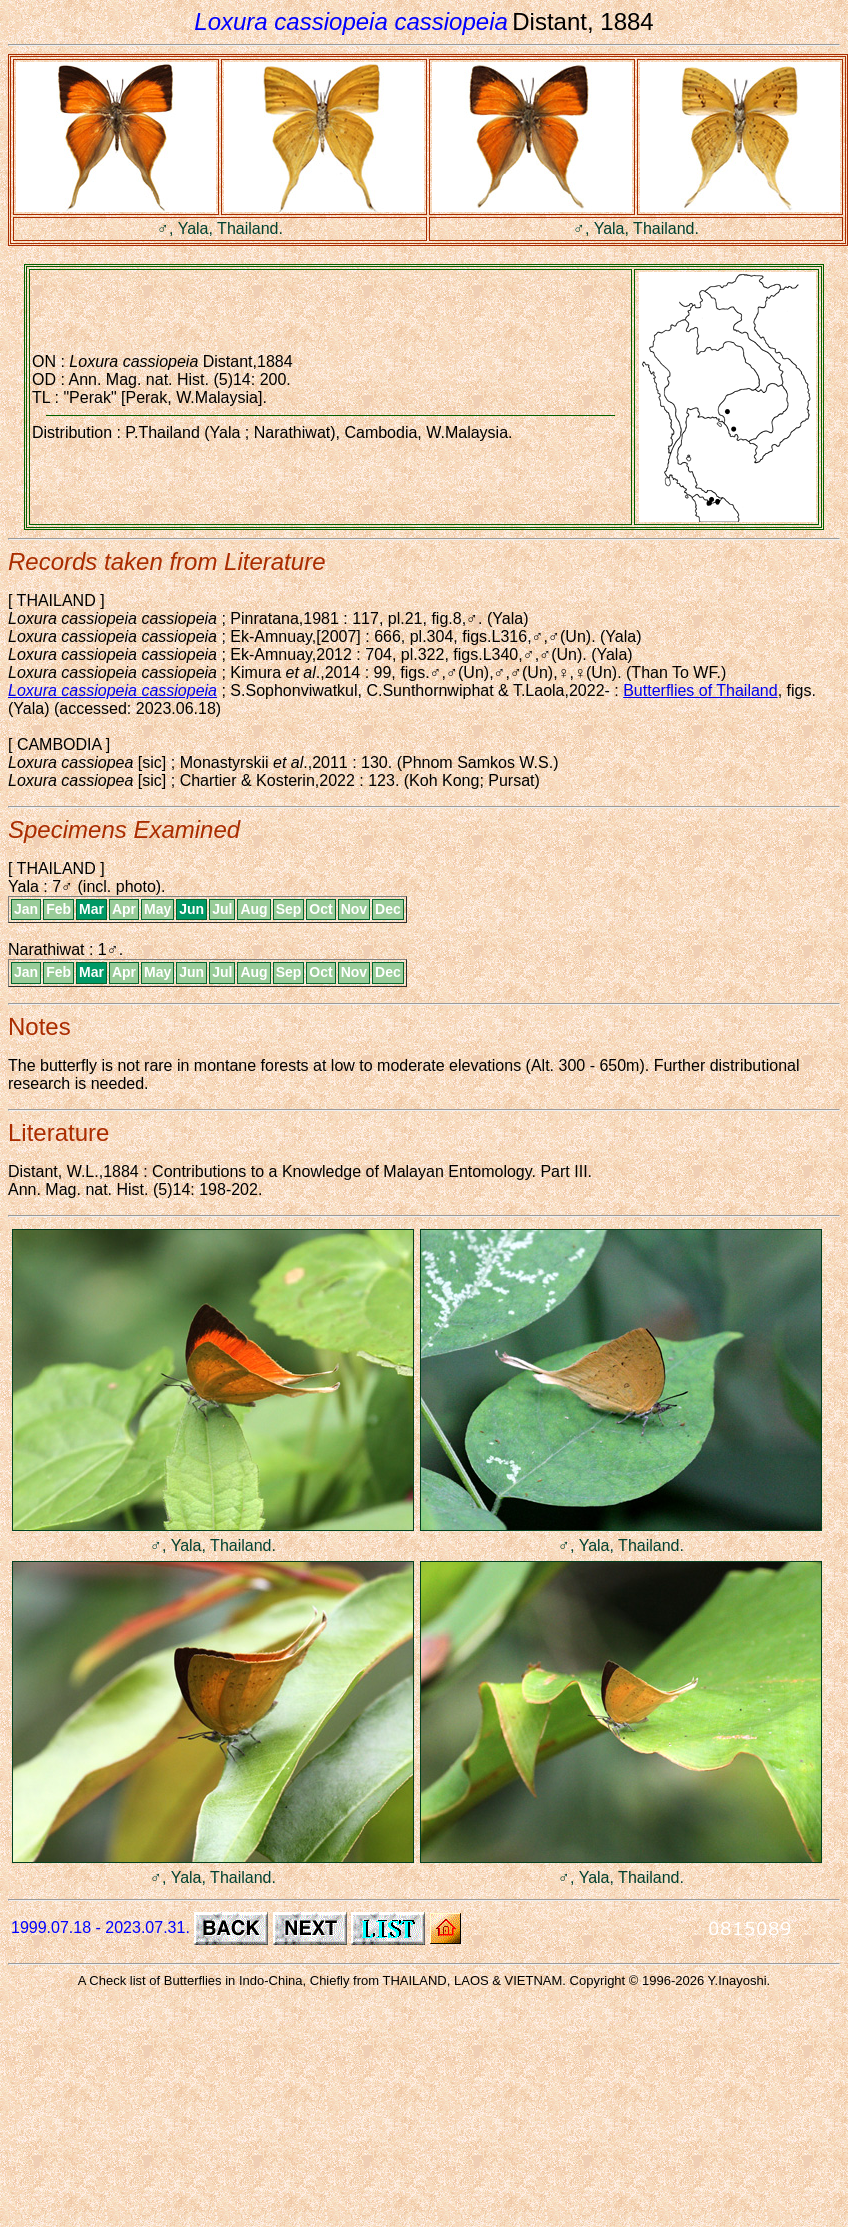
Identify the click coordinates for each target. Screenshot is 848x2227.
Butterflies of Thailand (700, 690)
